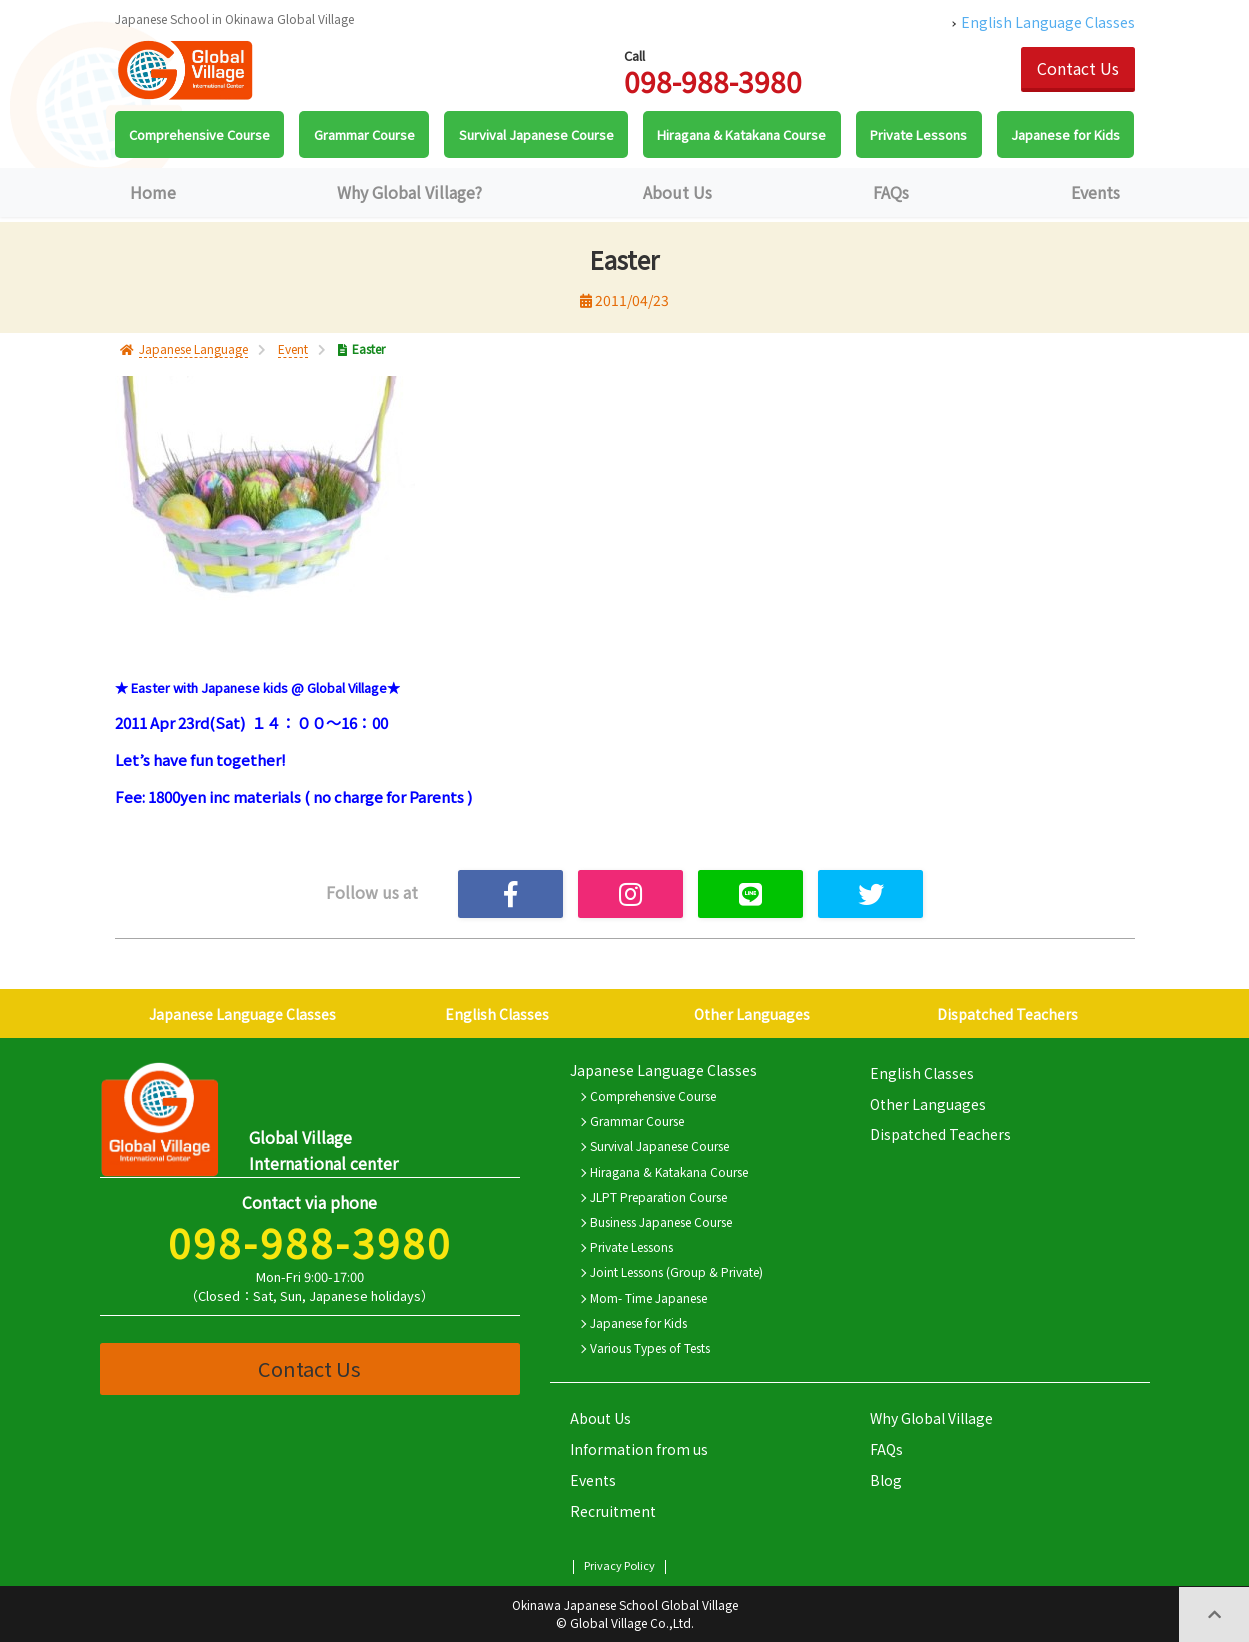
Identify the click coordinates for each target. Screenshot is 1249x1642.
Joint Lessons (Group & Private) (676, 1271)
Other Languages (752, 1014)
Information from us (639, 1449)
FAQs (891, 192)
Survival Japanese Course (659, 1145)
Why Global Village (931, 1418)
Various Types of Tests (650, 1347)
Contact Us (1078, 68)
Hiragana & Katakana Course (669, 1171)
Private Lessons (631, 1246)
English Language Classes (1048, 22)
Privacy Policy (619, 1565)
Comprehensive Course (653, 1095)
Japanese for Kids (638, 1322)
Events (1095, 192)
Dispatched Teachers (1007, 1014)
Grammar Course (637, 1120)
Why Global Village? (409, 192)
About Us (677, 192)
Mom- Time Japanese (648, 1297)
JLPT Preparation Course (658, 1196)
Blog (886, 1480)
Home (153, 192)
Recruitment (613, 1511)
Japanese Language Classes (242, 1014)
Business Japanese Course (661, 1221)
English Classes (497, 1014)
